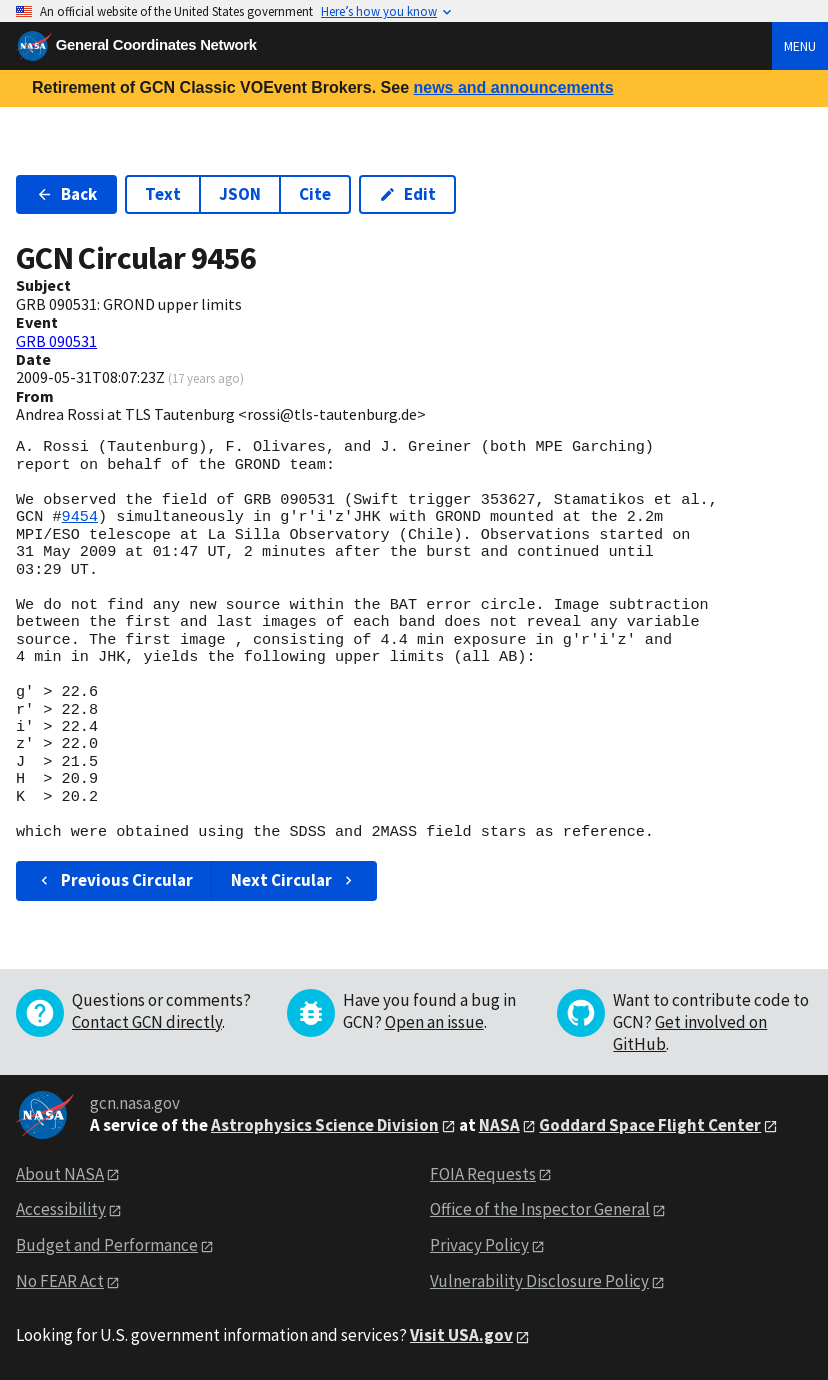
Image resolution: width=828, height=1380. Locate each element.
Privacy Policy (479, 1245)
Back (66, 194)
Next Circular (294, 880)
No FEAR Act (60, 1281)
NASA (499, 1125)
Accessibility (61, 1209)
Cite (315, 194)
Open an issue (434, 1022)
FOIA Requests (483, 1174)
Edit (407, 194)
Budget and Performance (107, 1245)
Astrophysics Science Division (325, 1125)
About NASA (60, 1174)
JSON (240, 194)
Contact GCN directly (147, 1022)
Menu (800, 46)
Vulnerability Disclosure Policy (539, 1281)
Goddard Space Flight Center (650, 1125)
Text (163, 194)
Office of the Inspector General (540, 1209)
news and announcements (513, 87)
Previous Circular (114, 880)
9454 (80, 517)
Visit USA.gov (461, 1335)
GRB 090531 (56, 341)
